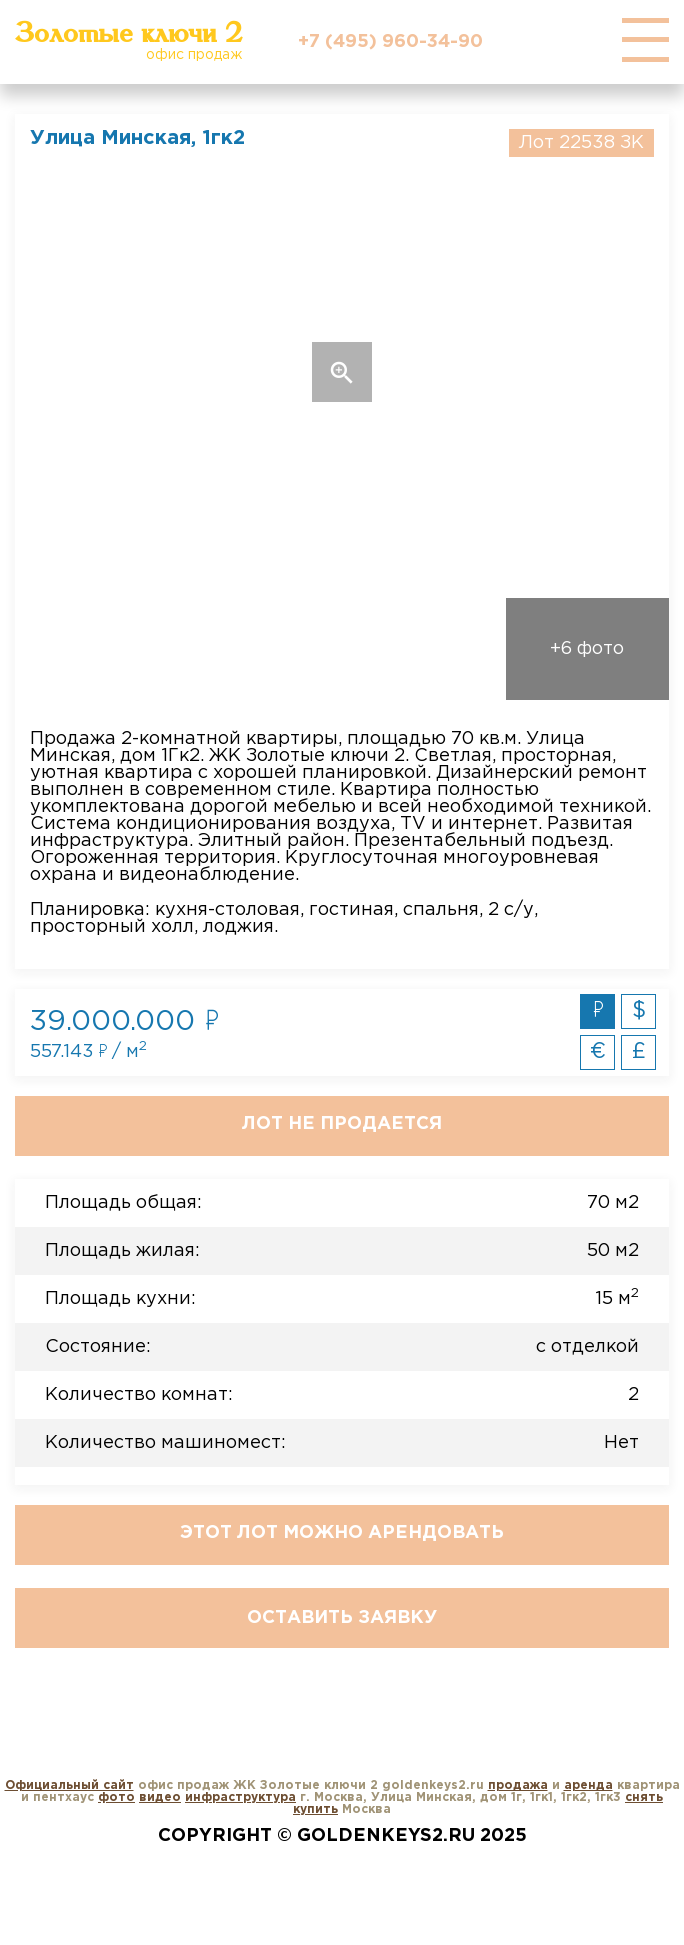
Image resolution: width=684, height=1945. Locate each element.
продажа (518, 1785)
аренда (588, 1785)
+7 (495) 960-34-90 (390, 42)
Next (603, 372)
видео (160, 1797)
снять (644, 1797)
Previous (80, 372)
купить (315, 1809)
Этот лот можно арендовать (342, 1533)
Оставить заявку (342, 1618)
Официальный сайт (69, 1785)
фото (116, 1797)
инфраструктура (240, 1797)
